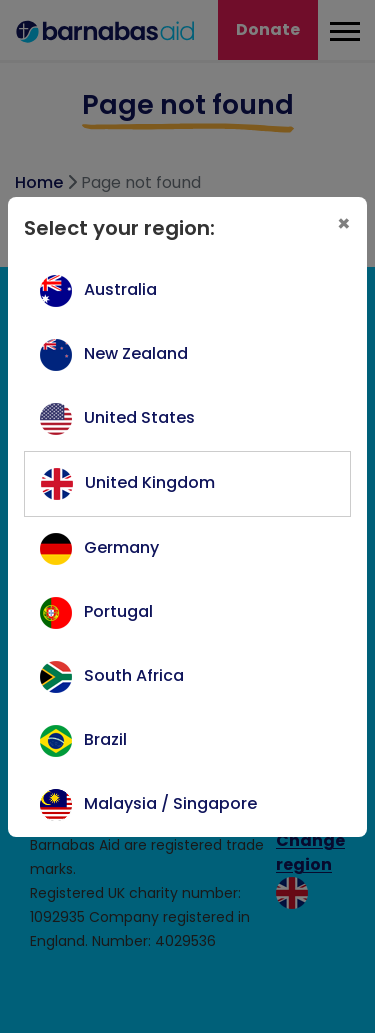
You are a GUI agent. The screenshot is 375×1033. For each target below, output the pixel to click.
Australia (120, 289)
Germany (121, 547)
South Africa (134, 675)
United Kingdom (150, 482)
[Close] (344, 224)
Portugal (118, 611)
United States (139, 417)
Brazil (105, 739)
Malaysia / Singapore (170, 803)
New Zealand (136, 353)
